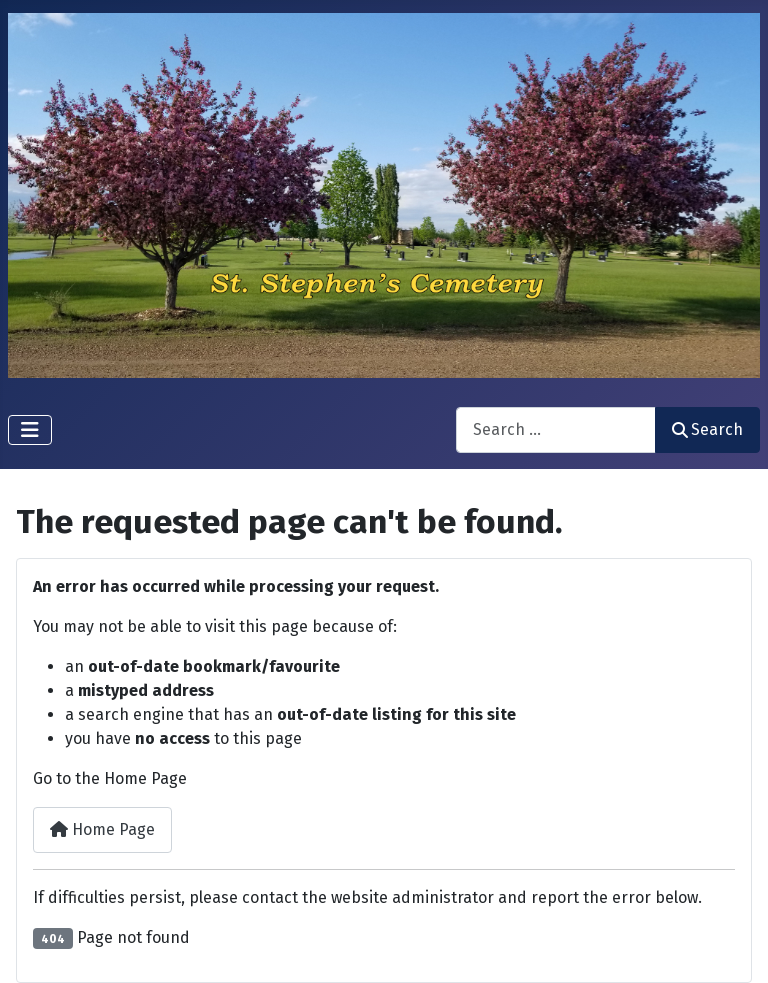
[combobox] (556, 429)
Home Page (102, 829)
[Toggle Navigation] (30, 430)
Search (707, 429)
